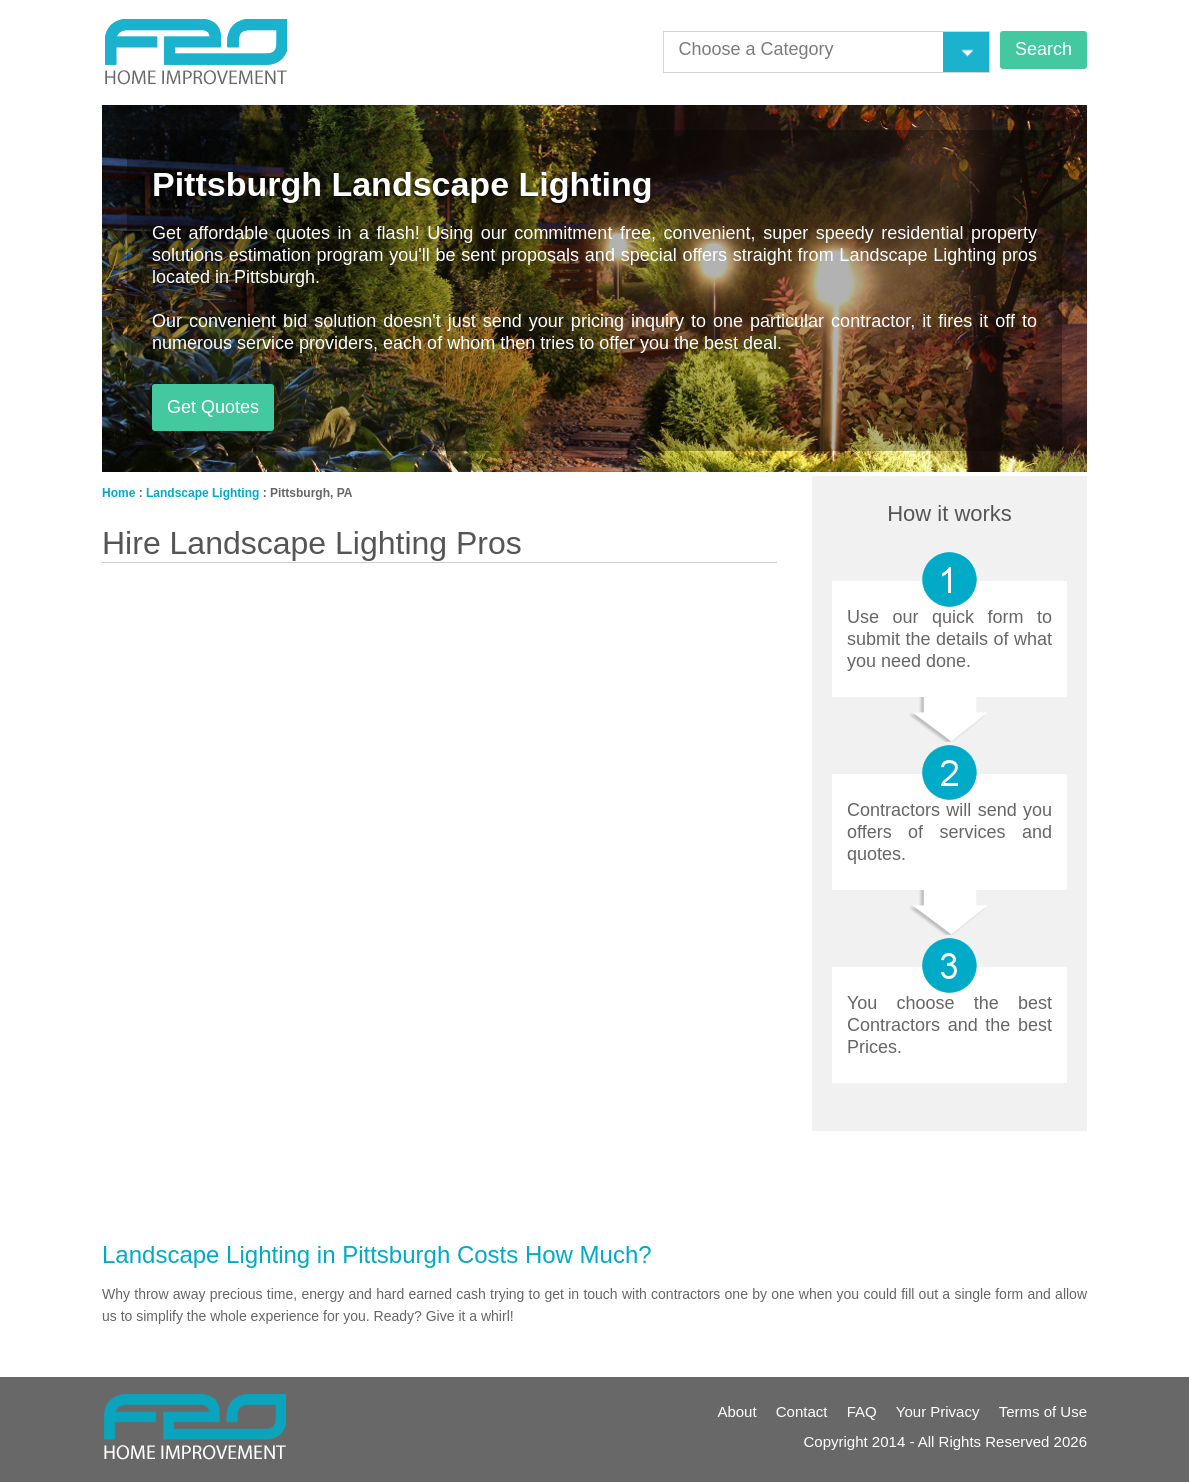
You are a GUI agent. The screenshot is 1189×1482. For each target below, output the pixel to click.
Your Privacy (938, 1411)
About (736, 1411)
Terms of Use (1043, 1411)
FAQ (862, 1411)
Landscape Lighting (202, 493)
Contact (802, 1411)
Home (118, 493)
